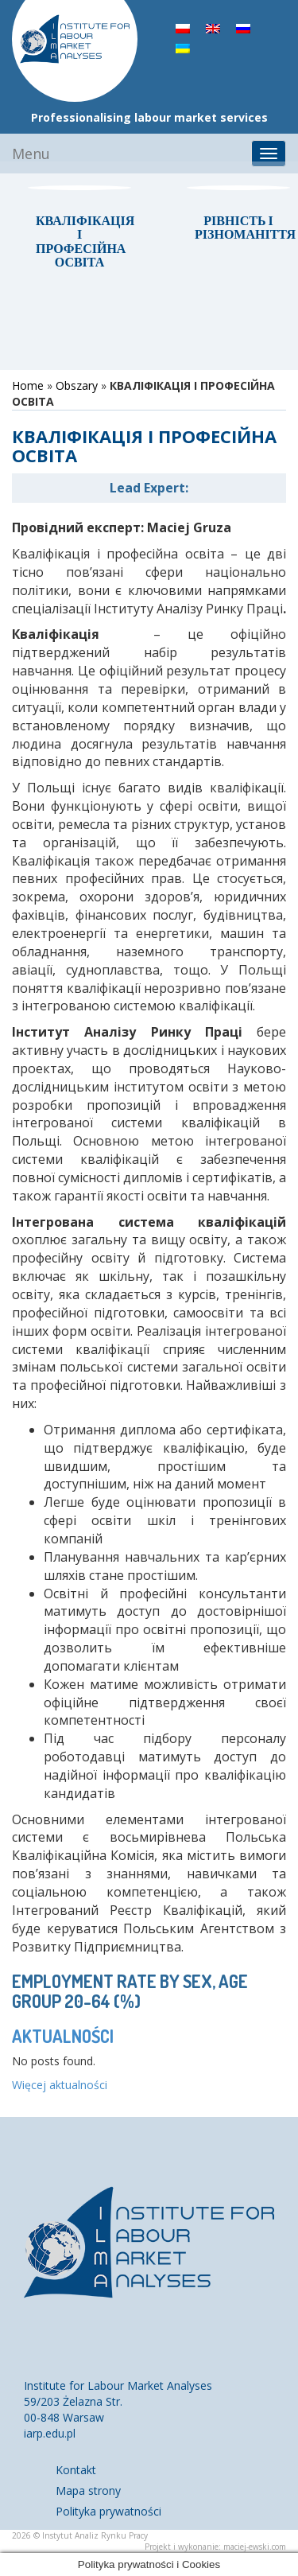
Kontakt (76, 2469)
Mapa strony (88, 2490)
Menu (31, 153)
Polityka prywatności (108, 2511)
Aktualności (63, 2036)
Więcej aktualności (59, 2084)
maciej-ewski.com (254, 2546)
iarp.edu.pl (49, 2433)
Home (28, 385)
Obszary (77, 385)
